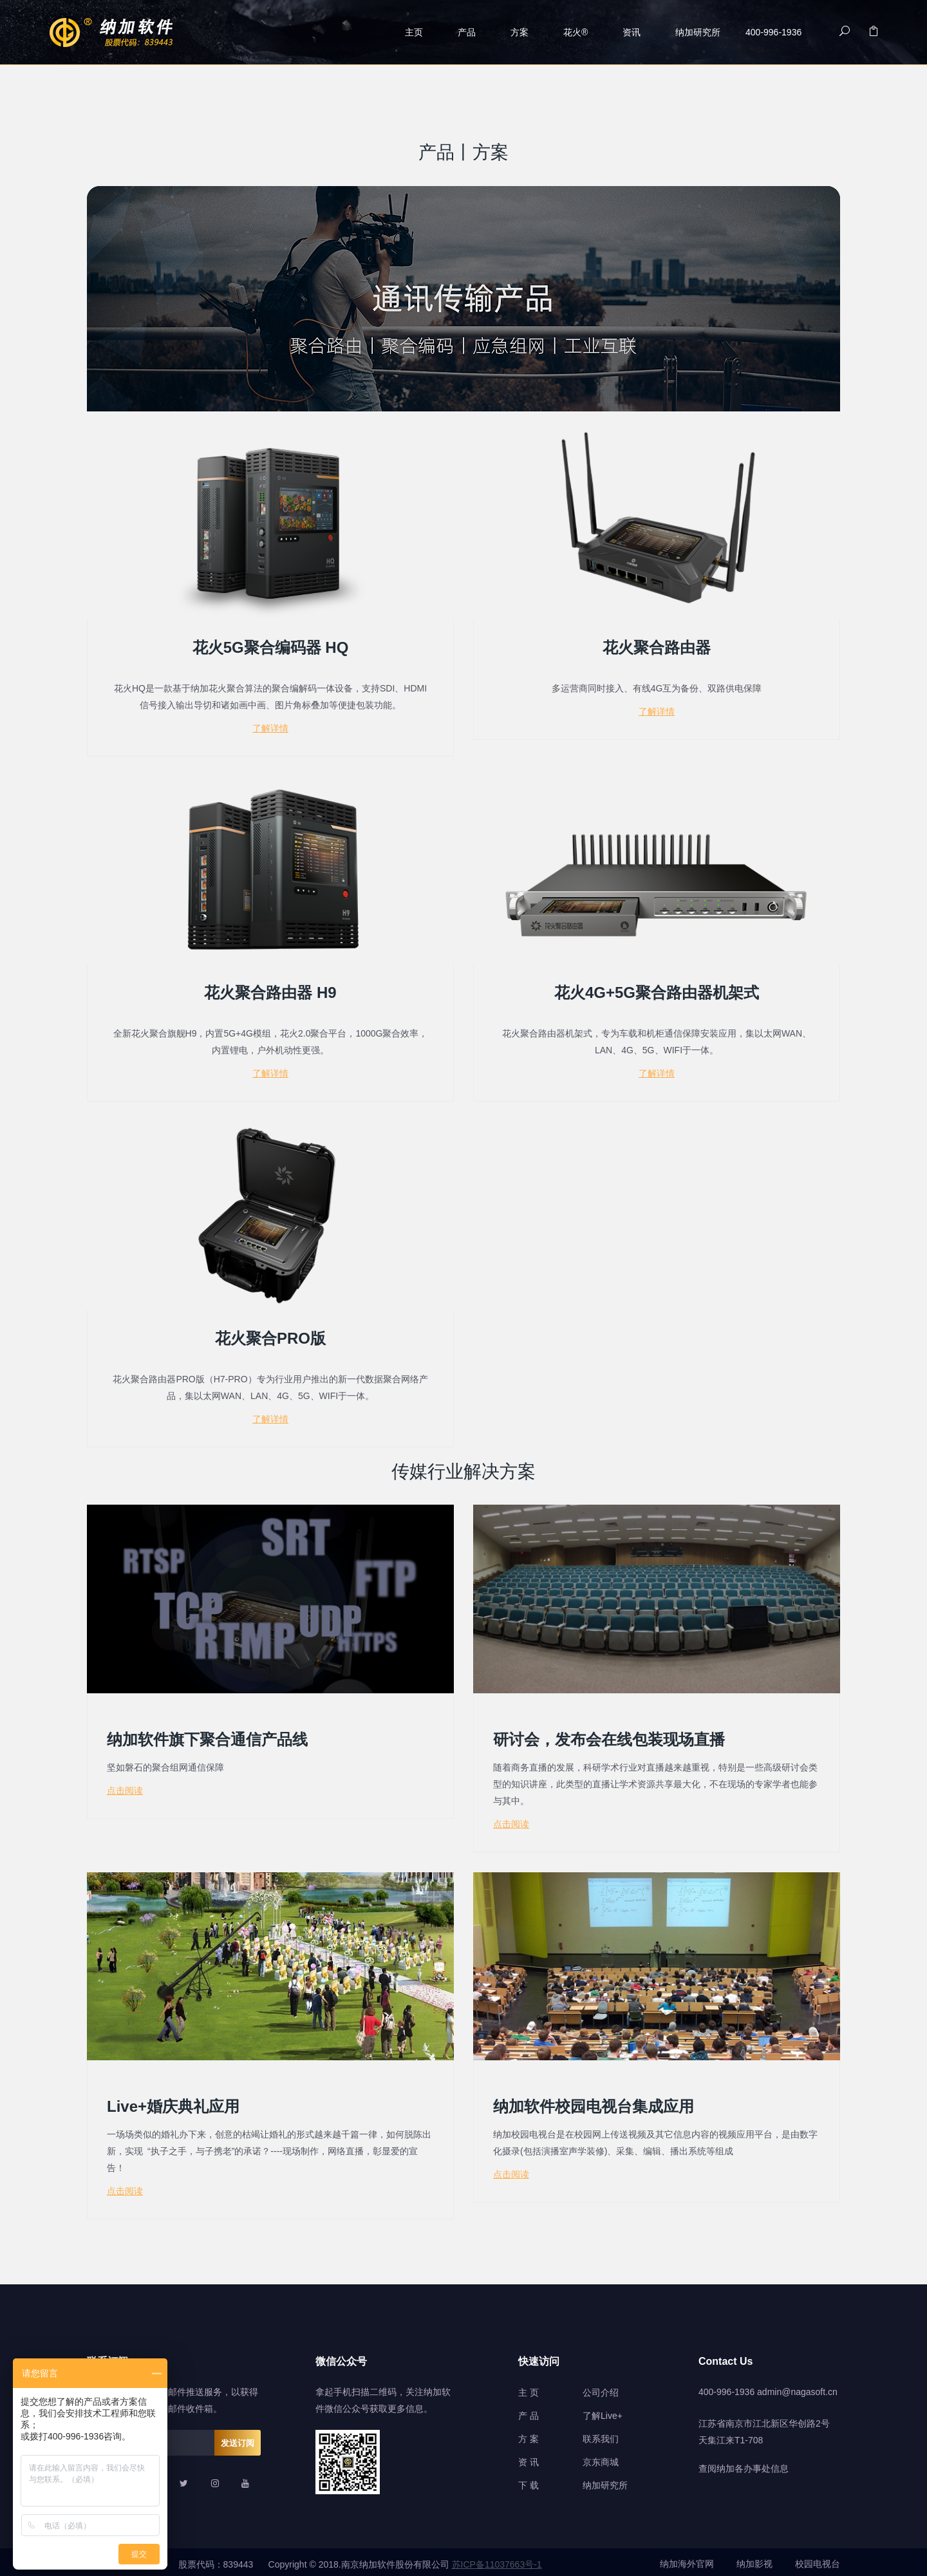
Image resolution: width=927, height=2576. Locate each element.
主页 (414, 32)
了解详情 (270, 727)
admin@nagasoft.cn (797, 2387)
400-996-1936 (726, 2387)
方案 (519, 32)
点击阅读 (125, 1787)
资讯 (632, 32)
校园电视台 (817, 2560)
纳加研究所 (697, 32)
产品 (467, 32)
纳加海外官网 (687, 2560)
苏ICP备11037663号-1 (497, 2560)
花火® (575, 32)
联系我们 (601, 2434)
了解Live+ (603, 2411)
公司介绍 (601, 2388)
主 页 (528, 2388)
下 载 (528, 2481)
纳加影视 (754, 2560)
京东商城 (601, 2457)
